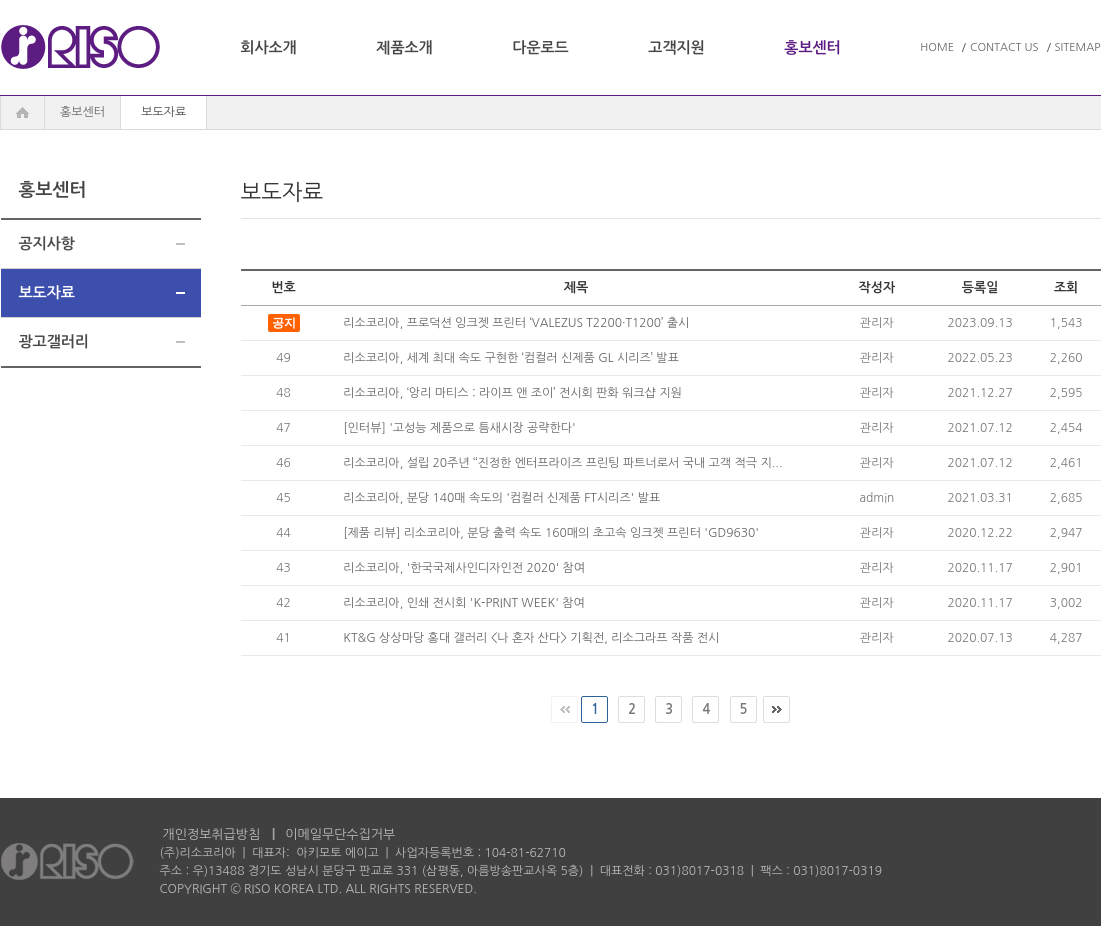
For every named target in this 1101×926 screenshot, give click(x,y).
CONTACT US (1004, 47)
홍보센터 (812, 47)
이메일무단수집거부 (340, 834)
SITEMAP (1078, 47)
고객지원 (676, 47)
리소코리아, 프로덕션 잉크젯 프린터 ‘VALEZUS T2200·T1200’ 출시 (516, 323)
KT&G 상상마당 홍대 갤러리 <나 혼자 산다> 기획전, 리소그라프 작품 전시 (531, 638)
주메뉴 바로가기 (0, 0)
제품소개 (404, 47)
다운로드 (540, 47)
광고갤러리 (54, 341)
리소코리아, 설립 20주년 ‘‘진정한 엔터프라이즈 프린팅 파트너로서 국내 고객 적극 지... (562, 463)
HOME (937, 47)
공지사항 (47, 243)
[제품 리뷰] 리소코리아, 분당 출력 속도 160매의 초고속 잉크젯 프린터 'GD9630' (551, 533)
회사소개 (268, 47)
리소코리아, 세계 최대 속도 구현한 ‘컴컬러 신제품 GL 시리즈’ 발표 (511, 358)
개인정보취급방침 (212, 834)
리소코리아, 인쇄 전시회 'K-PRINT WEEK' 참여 (464, 603)
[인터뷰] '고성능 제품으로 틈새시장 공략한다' (459, 428)
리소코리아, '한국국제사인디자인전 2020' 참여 (464, 568)
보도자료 (47, 292)
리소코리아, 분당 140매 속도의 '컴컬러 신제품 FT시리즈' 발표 (501, 498)
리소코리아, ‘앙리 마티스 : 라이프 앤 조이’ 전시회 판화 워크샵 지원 (512, 393)
